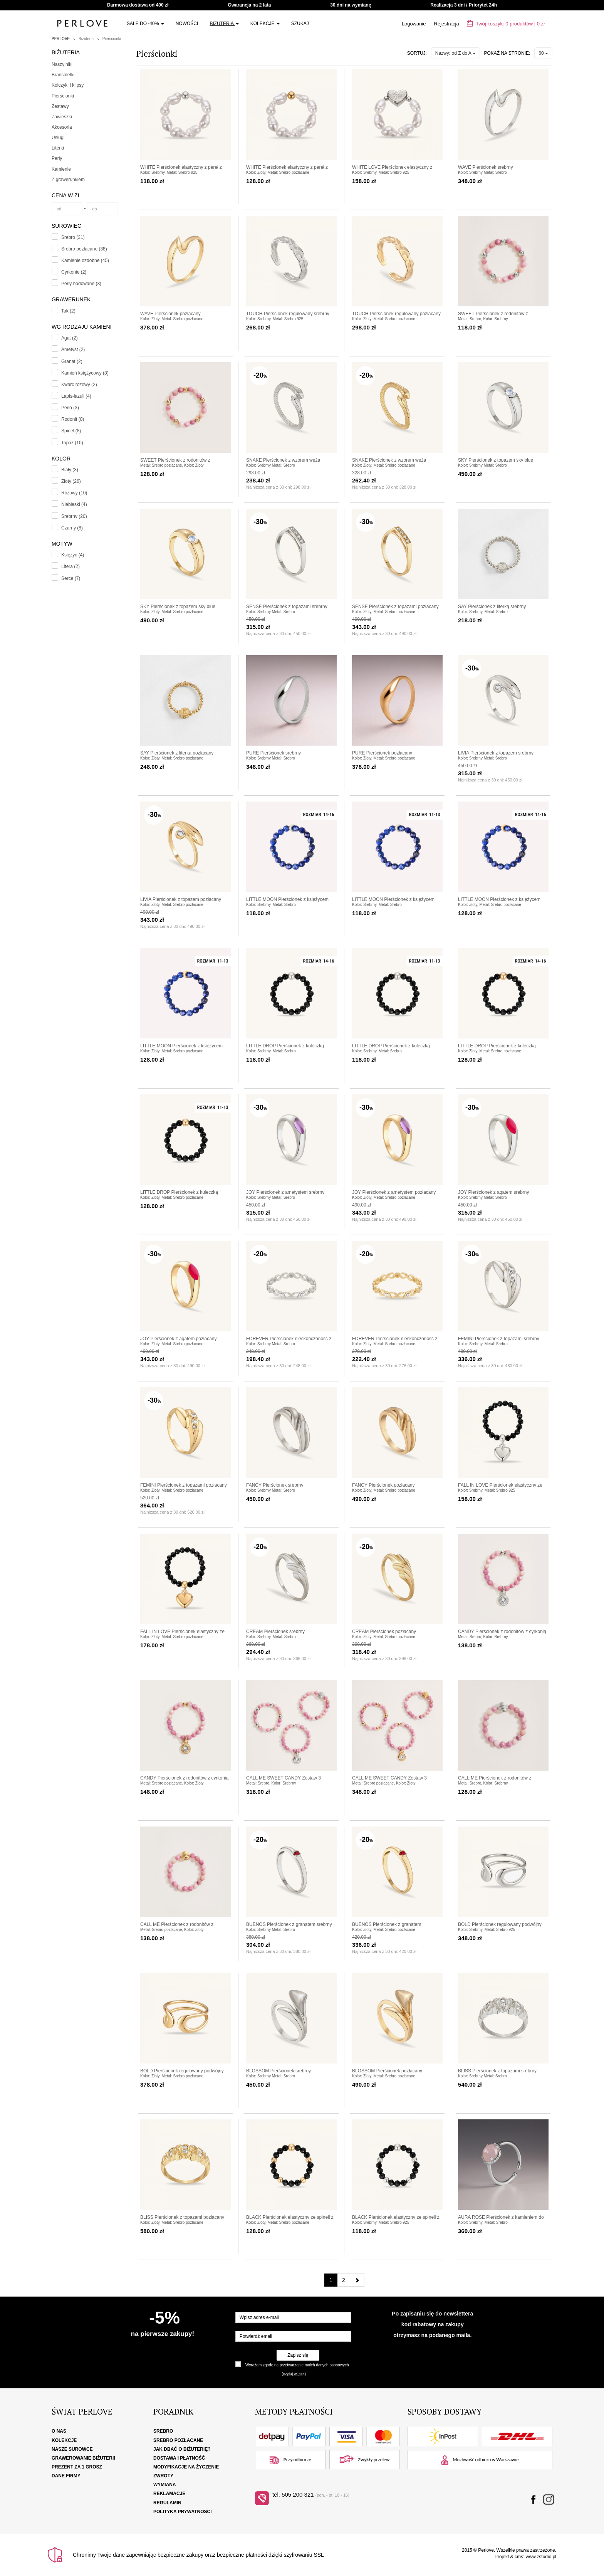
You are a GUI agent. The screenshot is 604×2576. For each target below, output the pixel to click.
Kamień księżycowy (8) (85, 373)
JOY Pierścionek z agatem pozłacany (178, 1338)
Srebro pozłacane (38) (84, 249)
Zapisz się (297, 2355)
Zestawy (60, 106)
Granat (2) (71, 361)
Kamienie (61, 169)
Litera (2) (70, 566)
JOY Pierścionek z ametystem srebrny (285, 1192)
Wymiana (164, 2484)
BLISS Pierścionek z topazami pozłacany (182, 2217)
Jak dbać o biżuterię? (182, 2449)
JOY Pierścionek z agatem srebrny (493, 1192)
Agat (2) (69, 338)
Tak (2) (68, 311)
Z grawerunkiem (68, 179)
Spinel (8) (71, 431)
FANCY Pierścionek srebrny (275, 1485)
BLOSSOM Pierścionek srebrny (278, 2071)
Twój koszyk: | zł (506, 24)
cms (519, 2556)
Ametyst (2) (73, 349)
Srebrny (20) (74, 516)
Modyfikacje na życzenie (186, 2467)
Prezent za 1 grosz (77, 2467)
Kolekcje (265, 23)
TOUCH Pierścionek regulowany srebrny (287, 313)
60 (543, 53)
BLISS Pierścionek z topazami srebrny (497, 2071)
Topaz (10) (72, 442)
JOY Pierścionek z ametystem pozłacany (394, 1192)
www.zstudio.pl (541, 2556)
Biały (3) (69, 469)
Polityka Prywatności (182, 2511)
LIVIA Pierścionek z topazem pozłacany (180, 899)
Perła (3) (70, 407)
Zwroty (163, 2476)
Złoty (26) (71, 481)
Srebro (163, 2431)
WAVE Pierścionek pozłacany (170, 313)
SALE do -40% (145, 23)
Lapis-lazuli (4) (76, 396)
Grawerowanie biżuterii (83, 2458)
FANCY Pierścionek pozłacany (383, 1485)
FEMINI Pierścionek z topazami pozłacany (183, 1485)
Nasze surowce (72, 2449)
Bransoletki (63, 74)
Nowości (187, 23)
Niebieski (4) (74, 504)
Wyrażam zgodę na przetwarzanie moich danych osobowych (297, 2365)
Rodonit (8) (72, 419)
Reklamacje (169, 2493)
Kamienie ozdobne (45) (85, 260)
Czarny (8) (72, 528)
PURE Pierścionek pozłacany (382, 753)
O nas (59, 2431)
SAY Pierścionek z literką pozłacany (176, 753)
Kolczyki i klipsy (68, 85)
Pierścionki (111, 39)
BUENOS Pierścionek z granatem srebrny (289, 1924)
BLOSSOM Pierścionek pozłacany (387, 2071)
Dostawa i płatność (179, 2458)
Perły (57, 158)
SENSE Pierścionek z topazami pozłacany (395, 606)
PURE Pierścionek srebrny (273, 753)
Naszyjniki (62, 64)
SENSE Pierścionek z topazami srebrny (286, 606)
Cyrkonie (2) (73, 272)
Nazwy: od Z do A (455, 53)
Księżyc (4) (72, 555)
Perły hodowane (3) (81, 283)
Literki (58, 148)
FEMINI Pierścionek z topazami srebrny (498, 1338)
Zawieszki (62, 116)
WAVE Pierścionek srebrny (485, 167)
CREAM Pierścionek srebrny (275, 1631)
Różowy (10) (74, 493)
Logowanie (414, 24)
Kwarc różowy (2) (79, 384)
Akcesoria (62, 127)
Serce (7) (70, 578)
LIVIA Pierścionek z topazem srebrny (496, 753)
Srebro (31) (73, 237)
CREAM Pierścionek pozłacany (384, 1631)
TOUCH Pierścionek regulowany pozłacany (396, 313)
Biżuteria (224, 23)
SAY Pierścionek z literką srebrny (492, 606)
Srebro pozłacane (178, 2440)
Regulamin (167, 2502)
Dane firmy (66, 2476)
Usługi (58, 137)
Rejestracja (446, 24)
